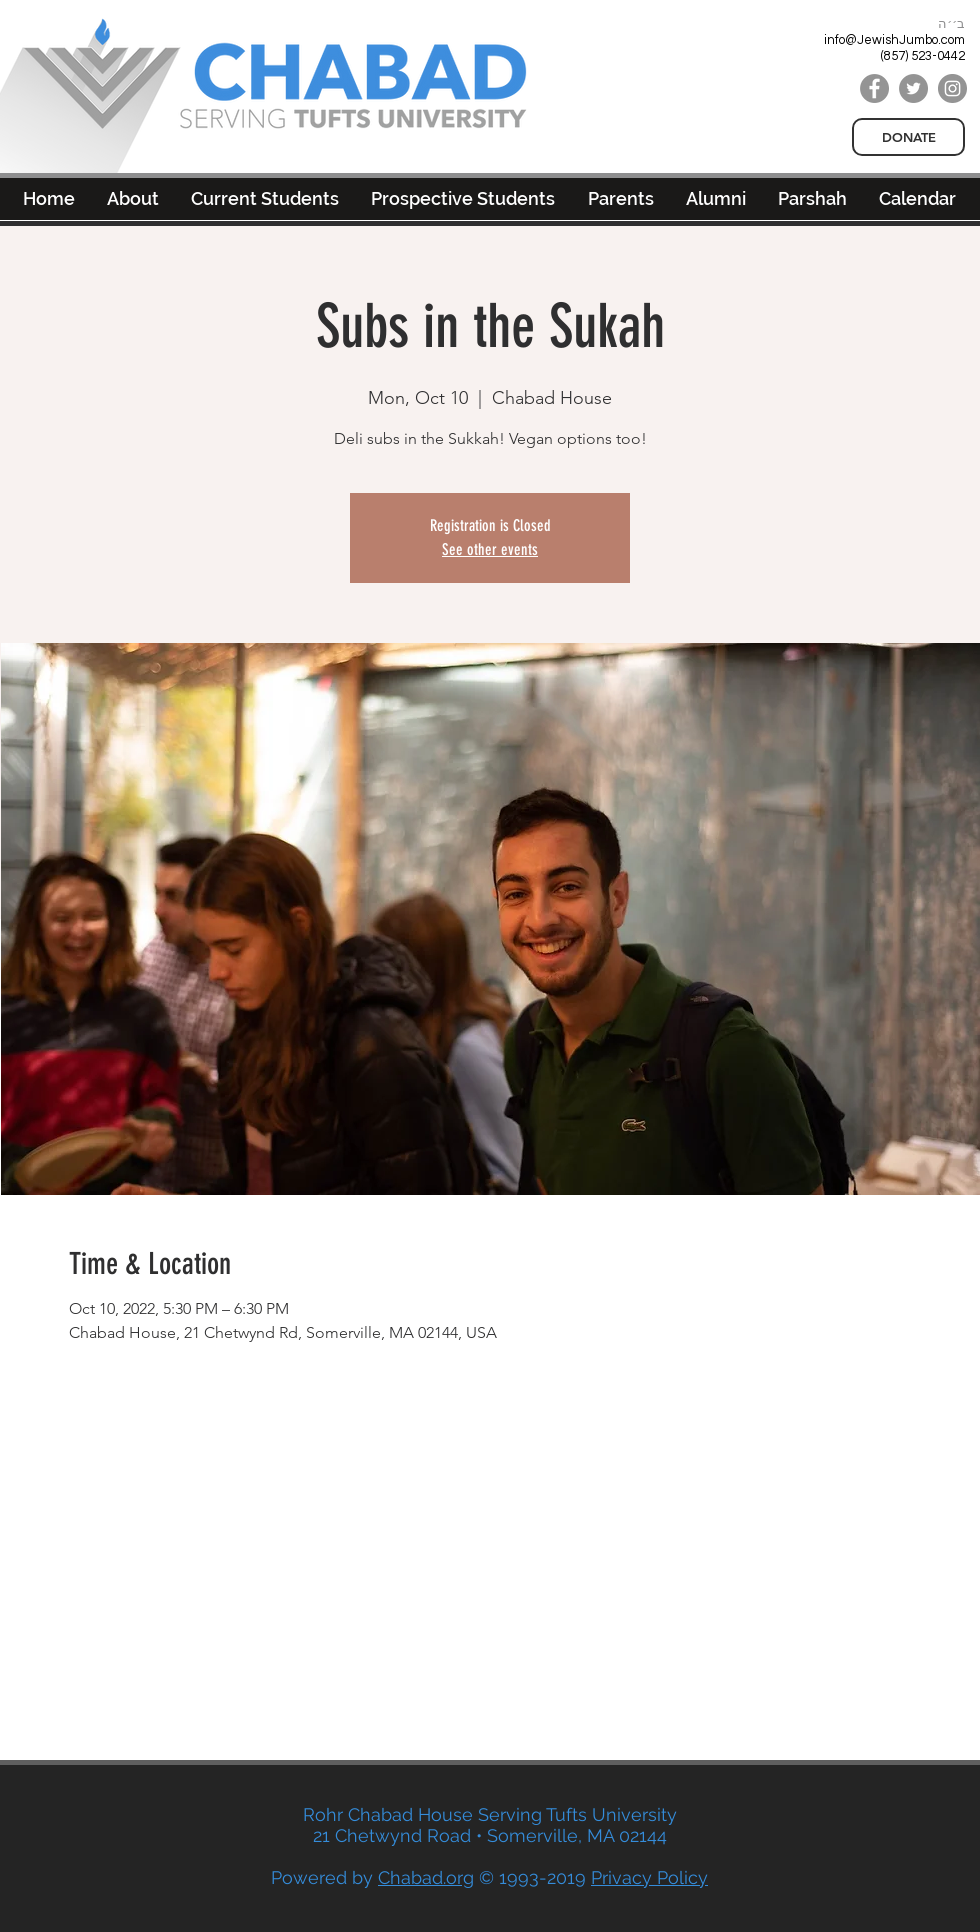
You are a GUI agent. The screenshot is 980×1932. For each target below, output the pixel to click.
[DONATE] (908, 137)
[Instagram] (952, 88)
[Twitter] (913, 88)
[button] (716, 198)
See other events (490, 549)
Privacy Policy (649, 1877)
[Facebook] (874, 88)
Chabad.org (426, 1877)
